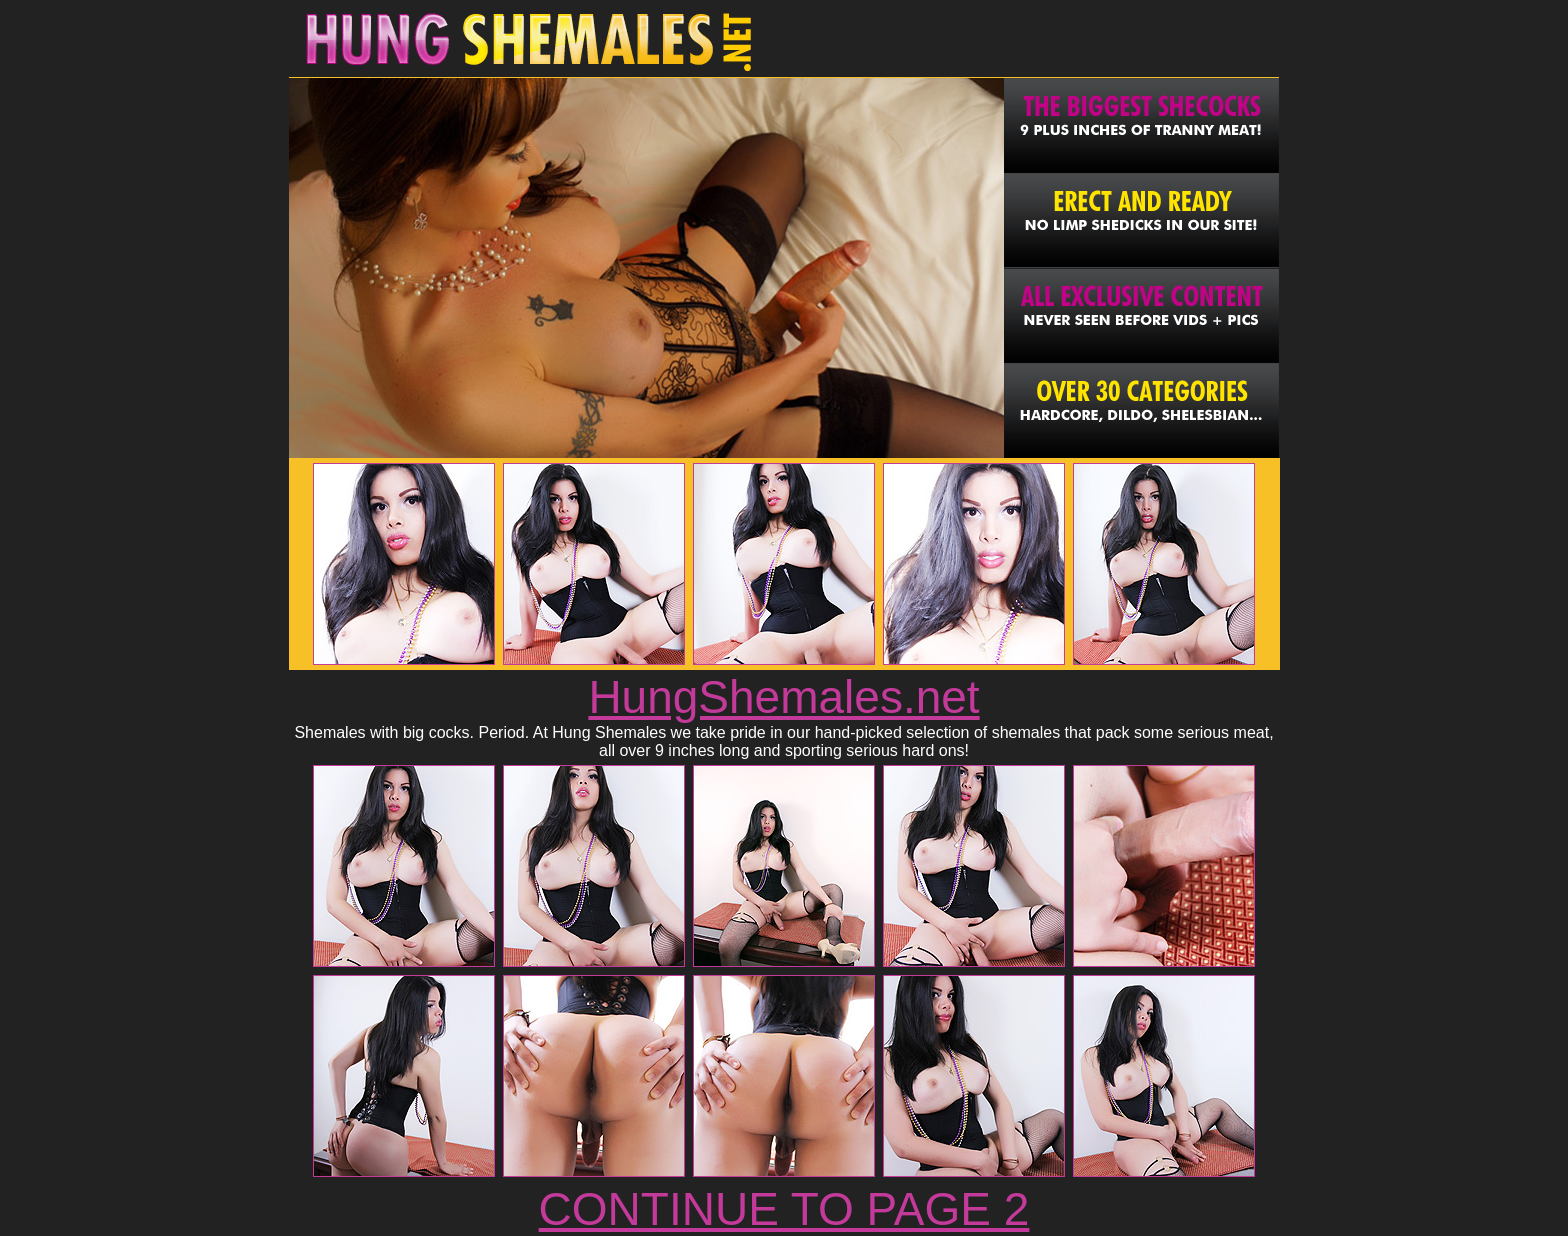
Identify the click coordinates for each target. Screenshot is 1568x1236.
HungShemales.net (783, 697)
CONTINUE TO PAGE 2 (784, 1209)
